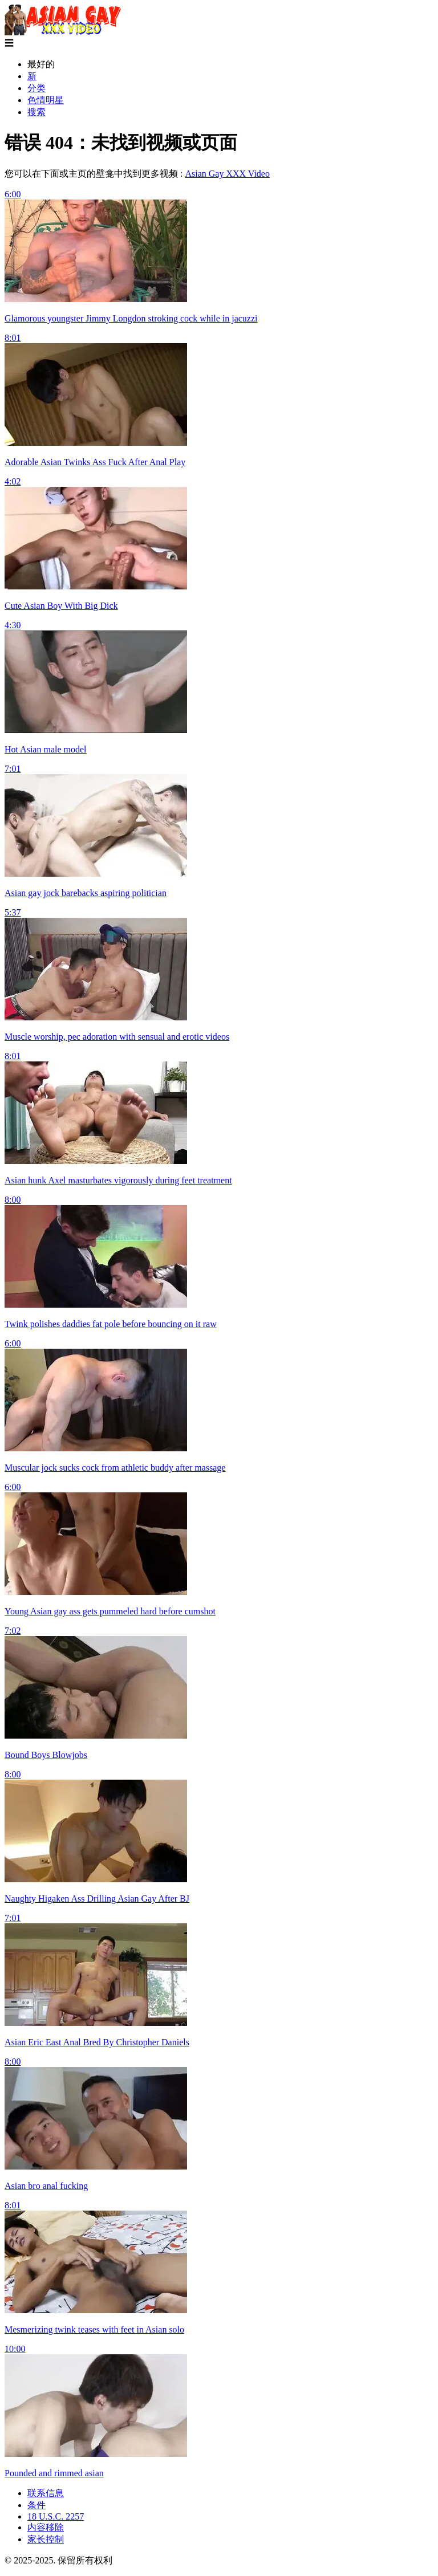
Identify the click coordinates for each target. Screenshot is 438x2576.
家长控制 (45, 2539)
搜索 (36, 112)
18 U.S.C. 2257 (55, 2516)
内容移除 (45, 2527)
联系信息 (45, 2493)
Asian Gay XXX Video (227, 173)
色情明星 (45, 100)
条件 (36, 2505)
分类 (36, 88)
